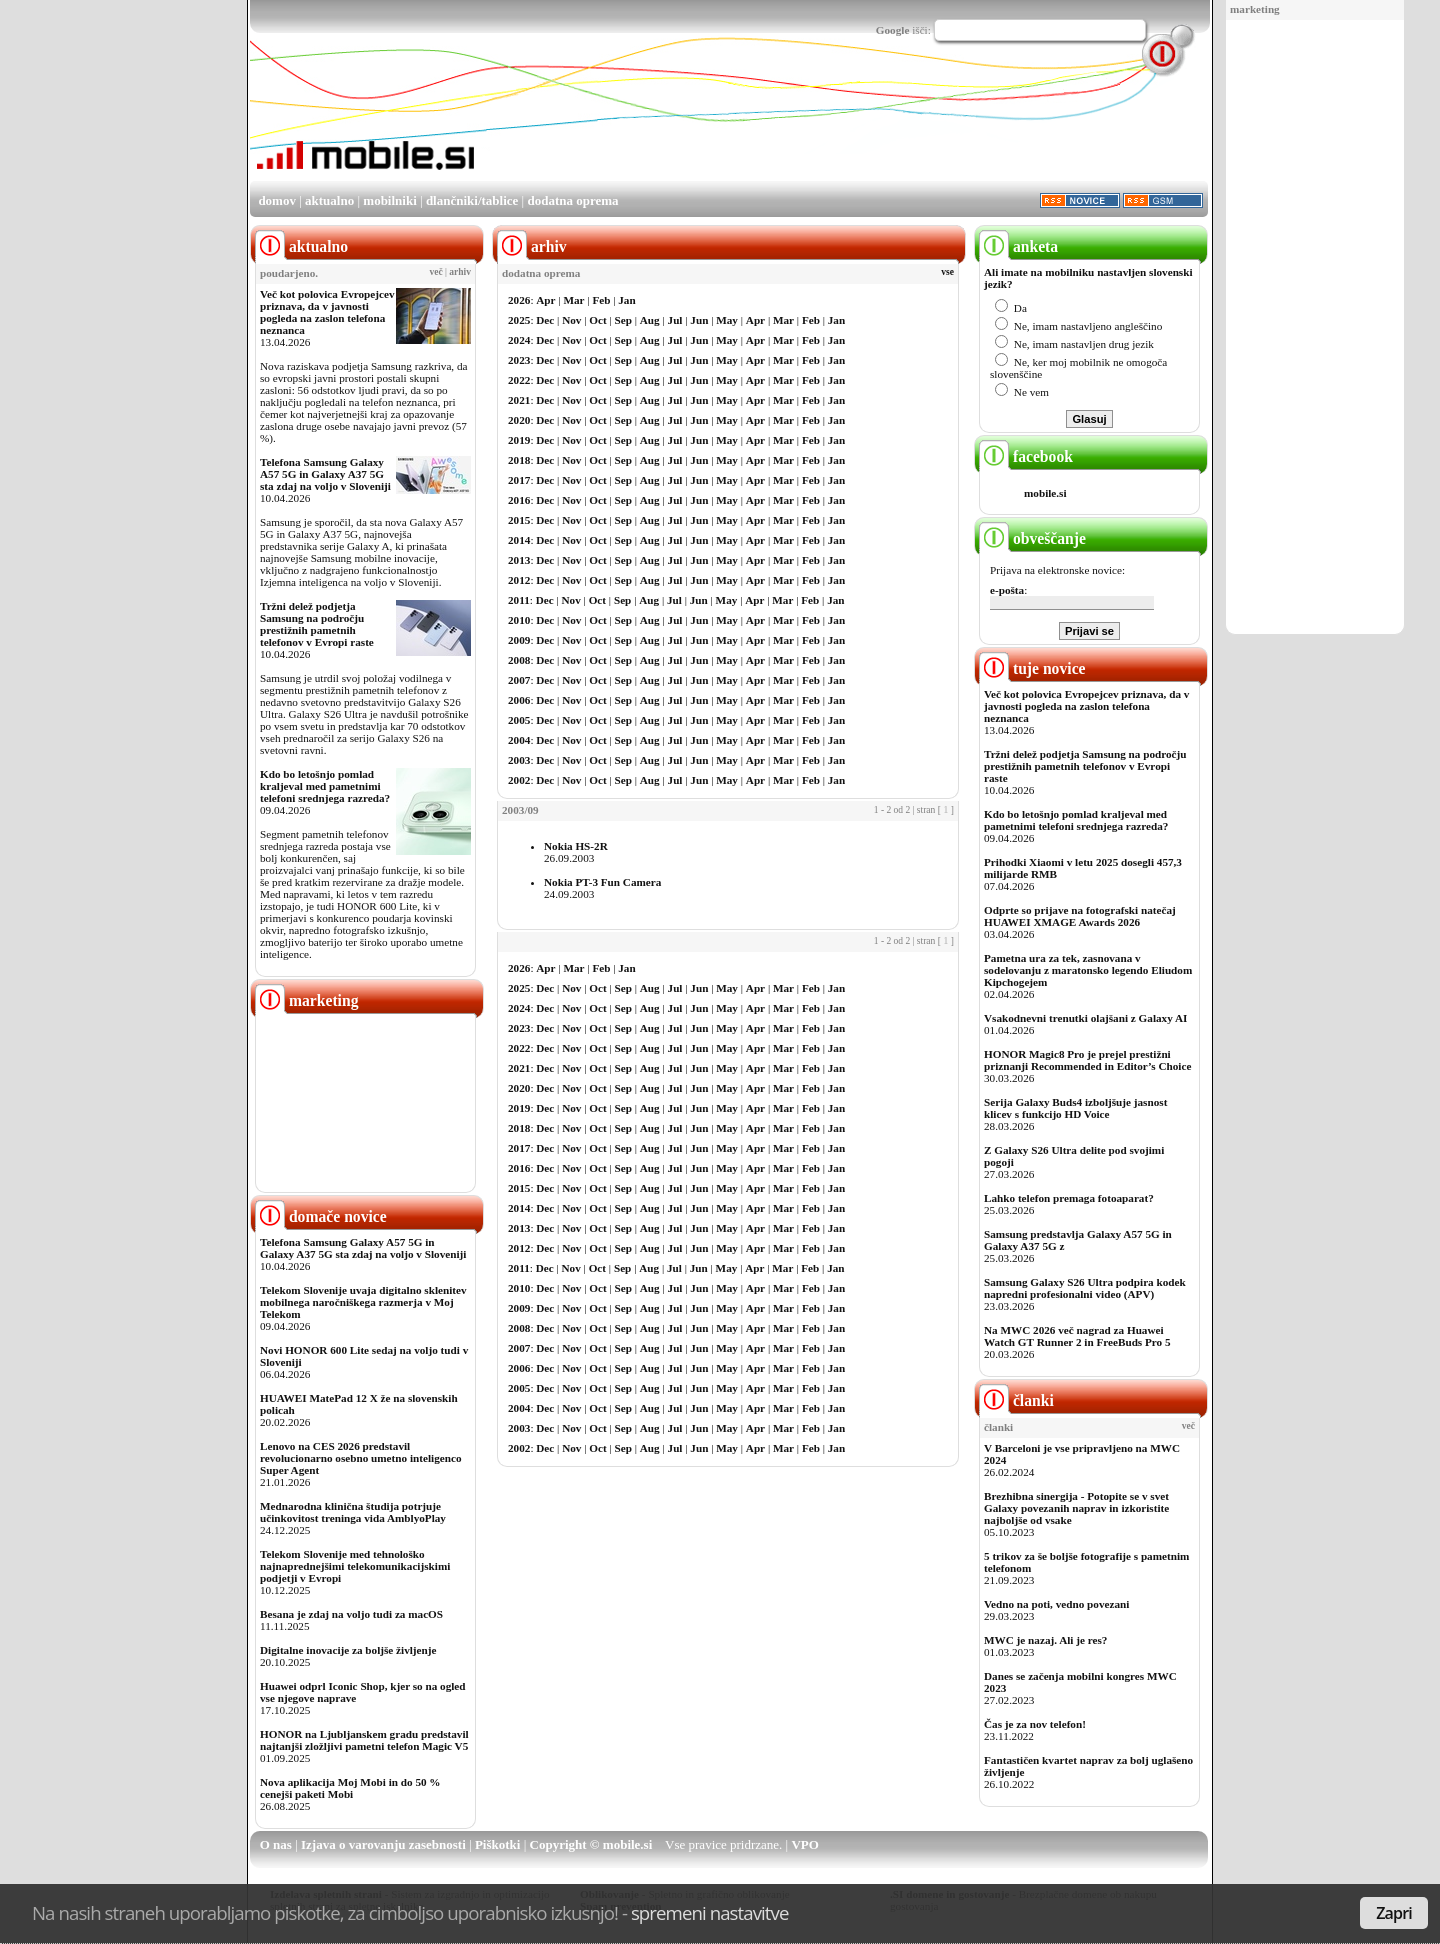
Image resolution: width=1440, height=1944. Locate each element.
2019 (519, 440)
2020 (519, 420)
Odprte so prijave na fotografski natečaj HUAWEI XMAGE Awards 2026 (1080, 916)
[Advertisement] (1315, 328)
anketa (1018, 246)
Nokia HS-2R (576, 846)
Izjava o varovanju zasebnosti (383, 1844)
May (727, 320)
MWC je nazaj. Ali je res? (1045, 1640)
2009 (519, 640)
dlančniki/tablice (472, 200)
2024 (519, 340)
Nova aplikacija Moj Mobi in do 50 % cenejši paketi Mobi (350, 1788)
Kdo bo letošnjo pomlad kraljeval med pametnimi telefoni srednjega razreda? (325, 786)
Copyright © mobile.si (591, 1844)
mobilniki (389, 200)
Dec (545, 320)
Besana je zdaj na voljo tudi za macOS (351, 1614)
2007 (519, 680)
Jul (675, 320)
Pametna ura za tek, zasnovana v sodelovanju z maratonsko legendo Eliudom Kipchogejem (1088, 970)
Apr (545, 300)
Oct (597, 320)
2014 (519, 540)
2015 (519, 520)
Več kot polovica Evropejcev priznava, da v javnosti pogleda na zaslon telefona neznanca (327, 312)
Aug (650, 320)
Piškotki (498, 1844)
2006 (519, 700)
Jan (626, 300)
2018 (519, 460)
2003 (519, 760)
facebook (1026, 456)
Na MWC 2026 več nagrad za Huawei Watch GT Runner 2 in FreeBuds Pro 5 (1077, 1336)
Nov (571, 320)
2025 (519, 320)
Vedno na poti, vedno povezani (1056, 1604)
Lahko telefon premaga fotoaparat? (1069, 1198)
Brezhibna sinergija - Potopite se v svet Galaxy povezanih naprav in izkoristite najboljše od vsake (1076, 1508)
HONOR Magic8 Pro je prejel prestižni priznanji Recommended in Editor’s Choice (1087, 1060)
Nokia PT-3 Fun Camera (602, 882)
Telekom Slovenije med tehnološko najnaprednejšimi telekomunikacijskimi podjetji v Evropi (355, 1566)
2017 (519, 480)
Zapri (1394, 1913)
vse (947, 272)
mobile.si (1045, 493)
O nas (276, 1844)
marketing (1255, 9)
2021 (519, 400)
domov (277, 200)
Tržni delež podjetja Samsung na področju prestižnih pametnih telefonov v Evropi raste (317, 624)
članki (1016, 1400)
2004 (519, 740)
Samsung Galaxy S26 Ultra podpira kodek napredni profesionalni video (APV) (1085, 1288)
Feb (601, 300)
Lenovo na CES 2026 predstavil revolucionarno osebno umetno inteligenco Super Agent (360, 1458)
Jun (699, 320)
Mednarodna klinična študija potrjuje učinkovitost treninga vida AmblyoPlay (353, 1512)
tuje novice (1032, 668)
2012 (519, 580)
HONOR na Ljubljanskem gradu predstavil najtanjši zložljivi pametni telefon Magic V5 (364, 1740)
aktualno (329, 200)
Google (893, 30)
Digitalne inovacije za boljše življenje (348, 1650)
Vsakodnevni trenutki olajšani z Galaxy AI (1085, 1018)
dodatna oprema (572, 200)
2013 (519, 560)
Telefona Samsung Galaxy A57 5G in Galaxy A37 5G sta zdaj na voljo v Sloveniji (325, 474)
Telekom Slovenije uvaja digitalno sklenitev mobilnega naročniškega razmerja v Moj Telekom (363, 1302)
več (436, 272)
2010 (519, 620)
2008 (519, 660)
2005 (519, 720)
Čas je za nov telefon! (1035, 1724)
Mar (573, 300)
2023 (519, 360)
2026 (519, 300)
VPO (804, 1844)
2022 (519, 380)
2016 (519, 500)
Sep (623, 320)
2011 (519, 600)
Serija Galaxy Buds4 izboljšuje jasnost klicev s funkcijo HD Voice (1075, 1108)
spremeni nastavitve (710, 1912)
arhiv (460, 272)
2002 (519, 780)
